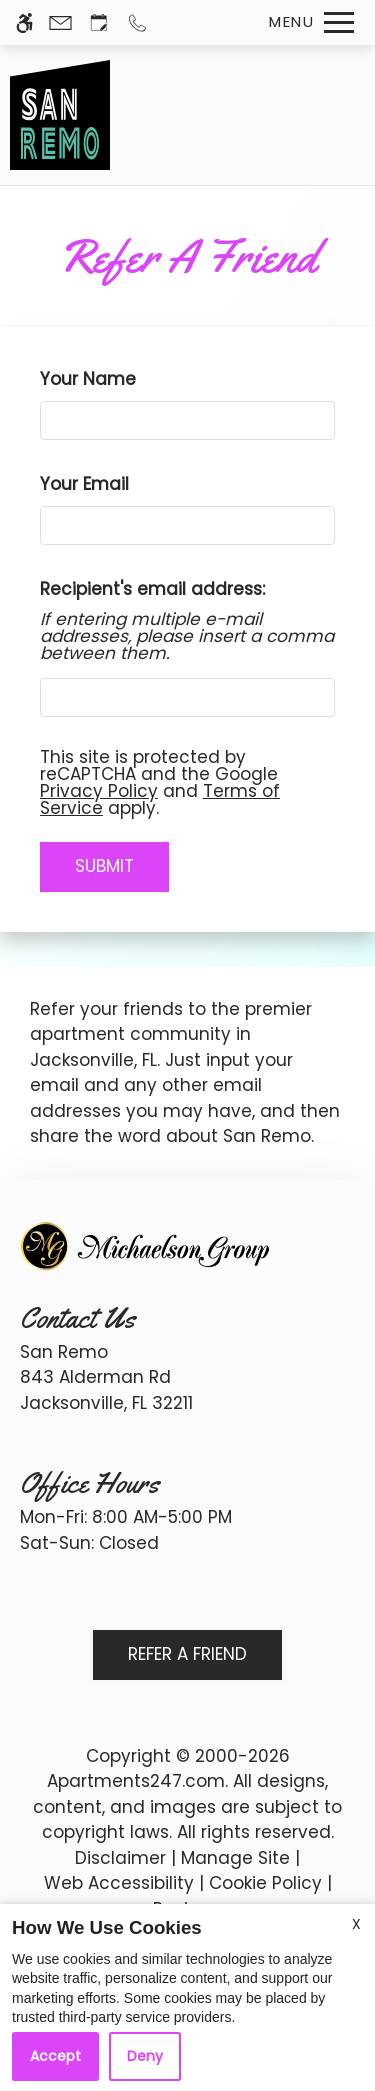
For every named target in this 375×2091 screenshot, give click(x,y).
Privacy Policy (99, 791)
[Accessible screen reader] (24, 22)
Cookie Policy (265, 1883)
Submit (104, 866)
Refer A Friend (187, 1654)
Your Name (124, 379)
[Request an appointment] (99, 22)
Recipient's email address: (152, 589)
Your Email (121, 484)
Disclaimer (120, 1858)
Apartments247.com (136, 1781)
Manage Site (235, 1858)
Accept (55, 2056)
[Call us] (137, 22)
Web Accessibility (119, 1883)
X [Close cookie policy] (356, 1924)
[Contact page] (60, 22)
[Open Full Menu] (306, 22)
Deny (145, 2056)
